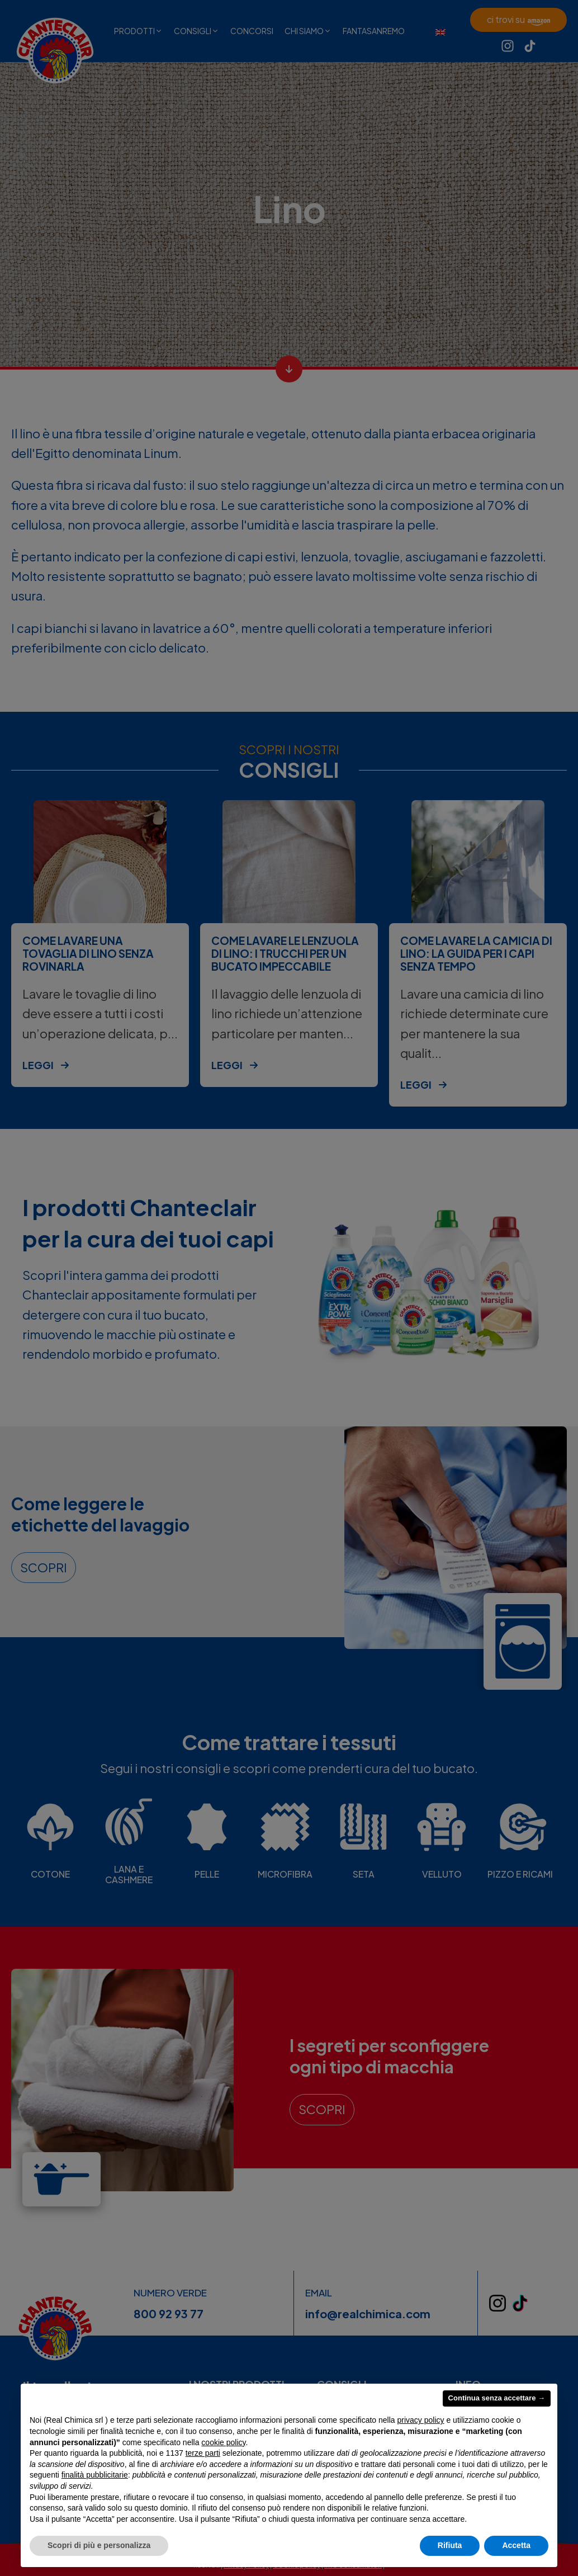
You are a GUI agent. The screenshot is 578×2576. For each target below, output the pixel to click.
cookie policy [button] (223, 2442)
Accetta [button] (516, 2545)
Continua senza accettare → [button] (496, 2398)
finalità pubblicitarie (94, 2474)
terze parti (203, 2453)
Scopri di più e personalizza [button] (99, 2545)
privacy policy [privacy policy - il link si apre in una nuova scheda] (420, 2420)
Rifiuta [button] (450, 2545)
